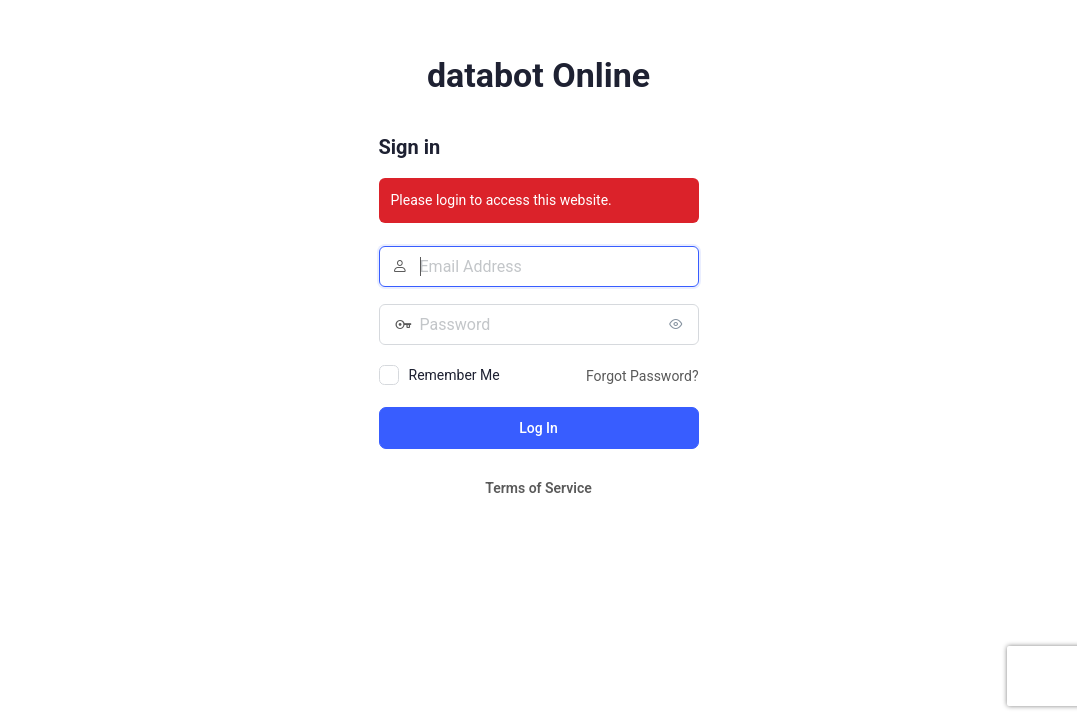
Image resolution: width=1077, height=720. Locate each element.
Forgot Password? (642, 376)
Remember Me (454, 375)
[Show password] (679, 324)
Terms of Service (538, 488)
